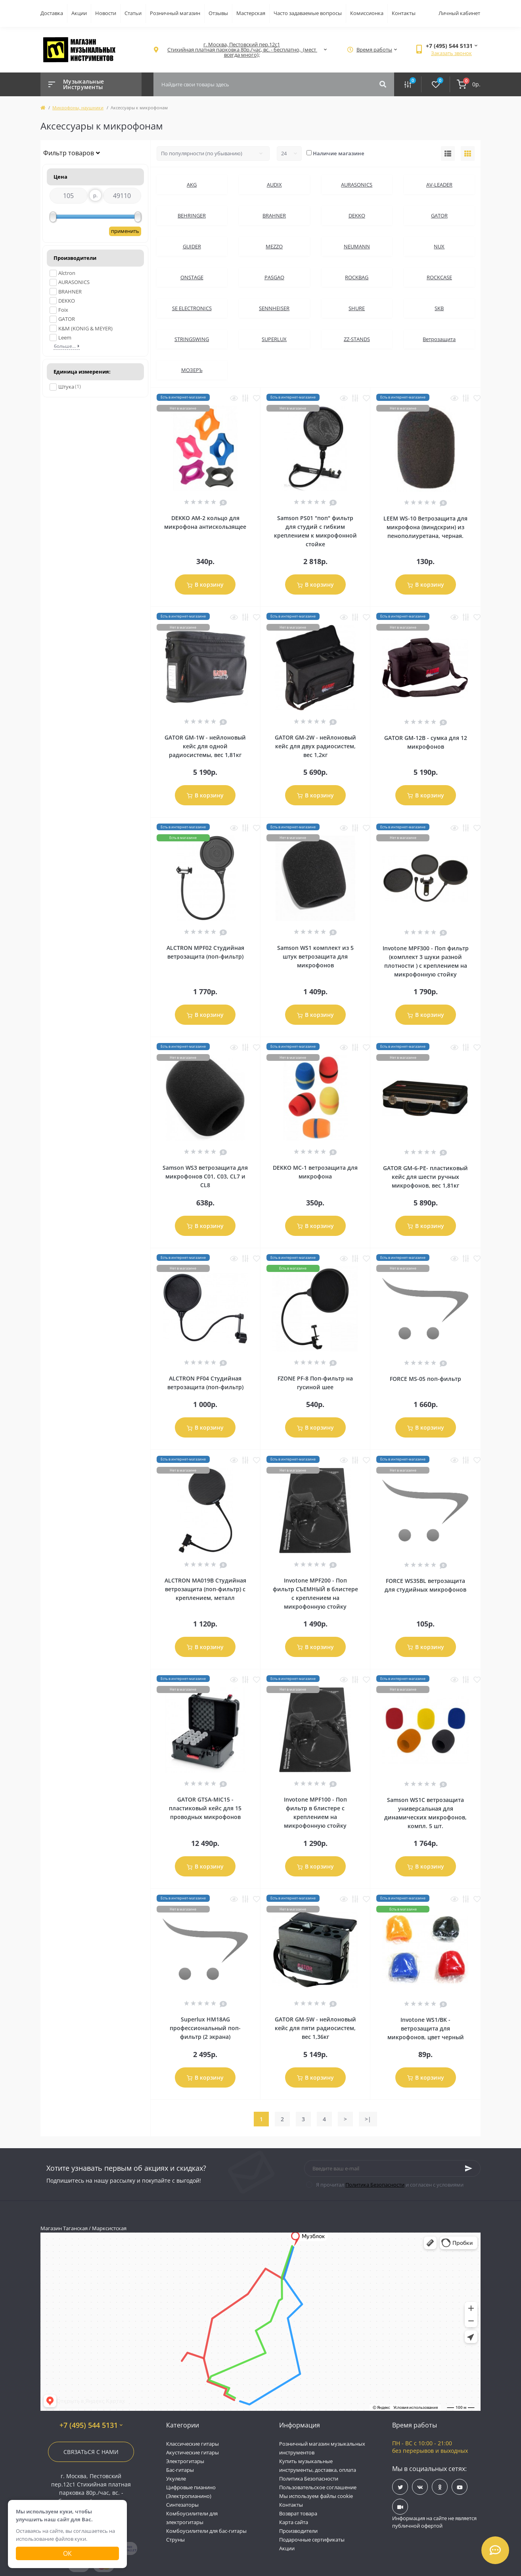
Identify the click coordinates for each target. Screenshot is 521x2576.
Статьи (133, 13)
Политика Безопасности (374, 2184)
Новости (105, 13)
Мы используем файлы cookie (316, 2496)
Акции (79, 13)
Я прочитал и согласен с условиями (390, 2184)
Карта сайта (293, 2522)
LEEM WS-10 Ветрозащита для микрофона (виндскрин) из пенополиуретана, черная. (425, 527)
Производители (298, 2530)
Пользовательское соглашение (317, 2487)
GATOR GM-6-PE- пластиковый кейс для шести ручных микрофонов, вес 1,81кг (425, 1176)
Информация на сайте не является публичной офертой (434, 2522)
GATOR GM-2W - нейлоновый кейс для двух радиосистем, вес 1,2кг (315, 746)
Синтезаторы (182, 2504)
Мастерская (250, 13)
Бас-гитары (180, 2469)
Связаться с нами (91, 2452)
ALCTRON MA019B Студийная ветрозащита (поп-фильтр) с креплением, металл (205, 1589)
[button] (241, 50)
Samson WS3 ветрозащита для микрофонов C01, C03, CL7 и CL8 (205, 1176)
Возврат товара (298, 2513)
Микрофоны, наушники (77, 108)
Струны (175, 2539)
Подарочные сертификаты (312, 2539)
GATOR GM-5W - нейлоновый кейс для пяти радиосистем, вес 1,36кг (315, 2027)
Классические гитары (192, 2443)
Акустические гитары (192, 2452)
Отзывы (218, 13)
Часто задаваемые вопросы (308, 13)
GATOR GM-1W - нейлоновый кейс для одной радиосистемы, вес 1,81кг (205, 746)
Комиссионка (366, 13)
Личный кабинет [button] (459, 13)
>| (368, 2119)
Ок (67, 2553)
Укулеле (176, 2478)
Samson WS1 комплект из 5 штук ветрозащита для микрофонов (315, 956)
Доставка (51, 13)
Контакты (404, 13)
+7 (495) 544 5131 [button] (91, 2425)
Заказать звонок (451, 53)
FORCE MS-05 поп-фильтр (425, 1378)
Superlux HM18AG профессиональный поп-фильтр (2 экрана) (205, 2027)
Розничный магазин (175, 13)
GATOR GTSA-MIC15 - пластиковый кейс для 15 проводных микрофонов (205, 1808)
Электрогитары (185, 2461)
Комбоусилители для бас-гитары (206, 2530)
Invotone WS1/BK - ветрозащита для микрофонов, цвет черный (425, 2028)
